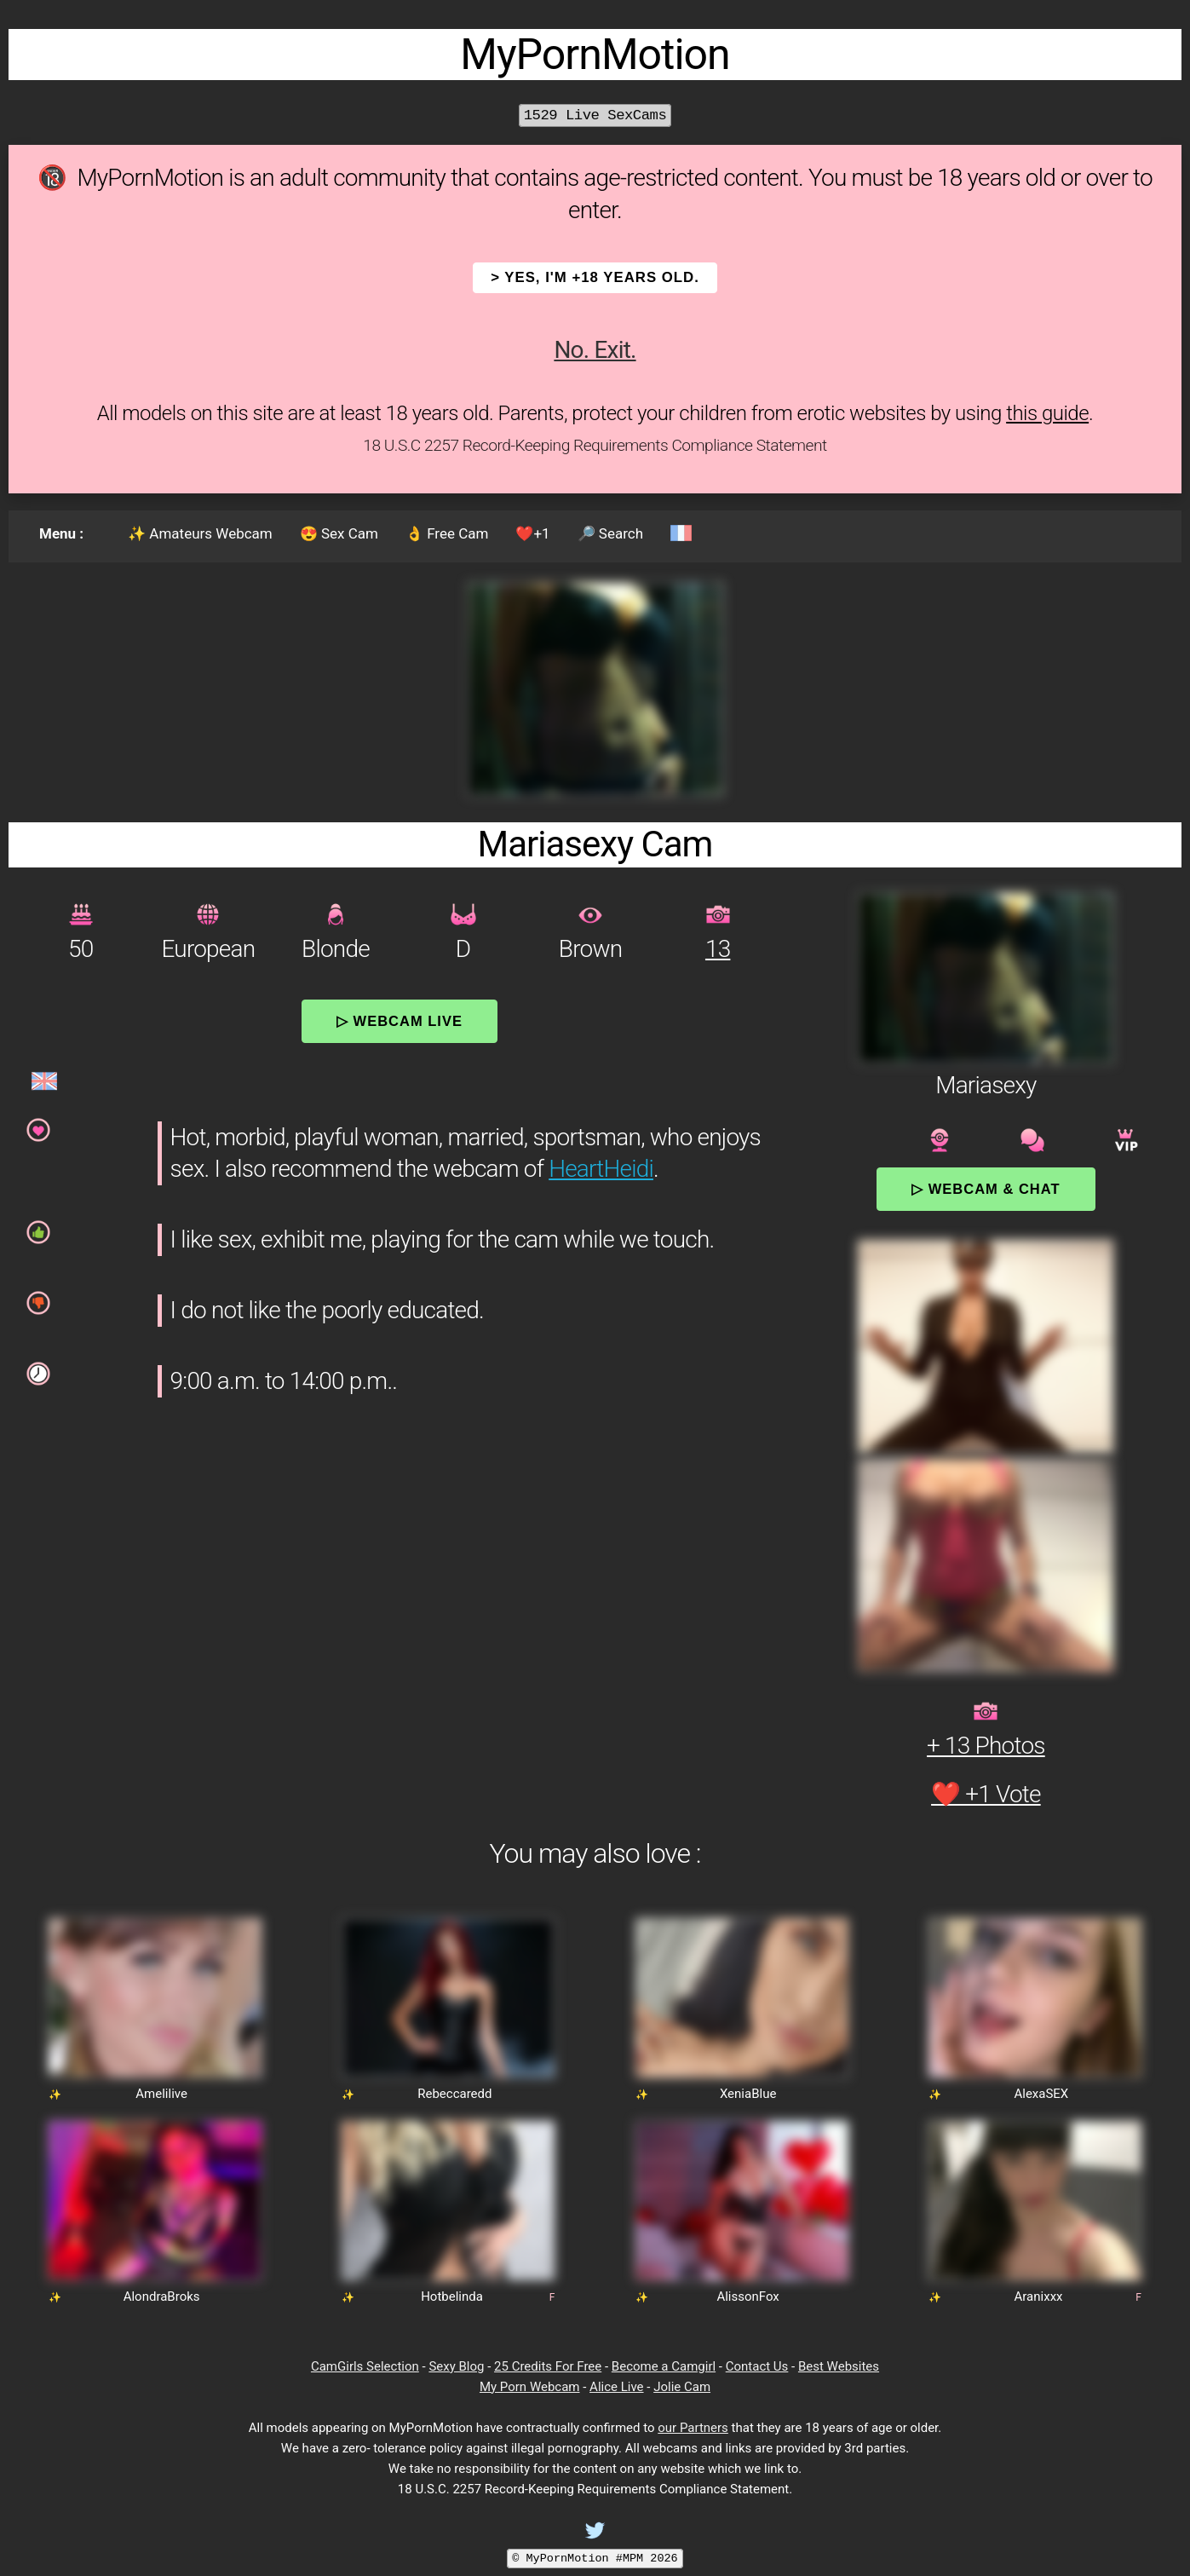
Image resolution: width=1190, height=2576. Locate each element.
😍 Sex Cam (339, 533)
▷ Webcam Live (399, 1021)
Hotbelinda (452, 2296)
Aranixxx (1039, 2296)
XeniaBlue (748, 2093)
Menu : (61, 533)
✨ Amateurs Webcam (200, 533)
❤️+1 (532, 533)
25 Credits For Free (547, 2366)
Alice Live (616, 2386)
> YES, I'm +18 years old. (595, 277)
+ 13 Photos (986, 1746)
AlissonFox (747, 2296)
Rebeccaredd (454, 2093)
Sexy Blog (456, 2366)
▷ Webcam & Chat (985, 1188)
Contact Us (757, 2366)
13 (717, 949)
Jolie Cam (681, 2386)
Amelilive (161, 2093)
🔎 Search (610, 533)
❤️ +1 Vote (986, 1794)
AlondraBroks (162, 2296)
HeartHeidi (601, 1169)
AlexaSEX (1041, 2093)
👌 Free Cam (446, 533)
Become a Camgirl (664, 2366)
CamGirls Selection (365, 2366)
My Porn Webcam (530, 2386)
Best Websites (838, 2366)
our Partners (693, 2427)
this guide (1047, 413)
